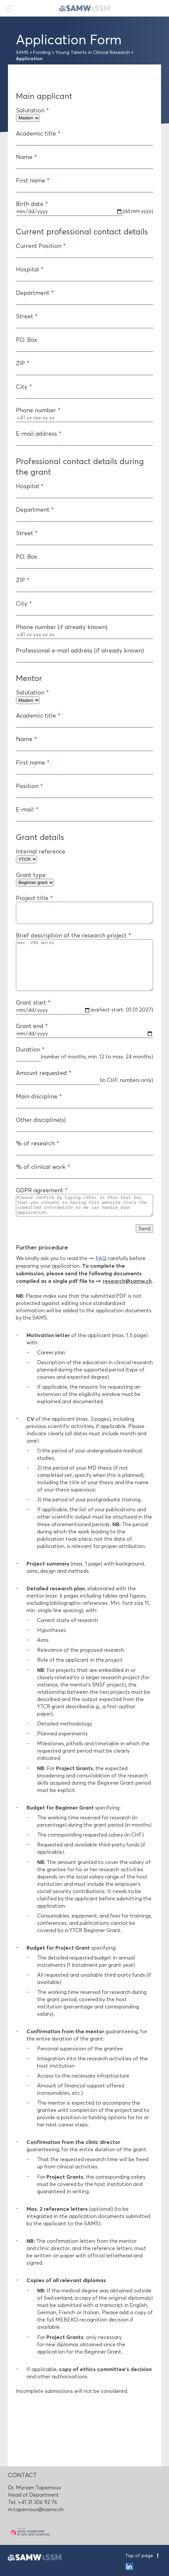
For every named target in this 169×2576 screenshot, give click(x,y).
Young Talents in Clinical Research (92, 52)
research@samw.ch (127, 1298)
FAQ (101, 1276)
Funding (42, 52)
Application (29, 58)
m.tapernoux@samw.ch (36, 2509)
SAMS (22, 52)
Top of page (143, 2555)
